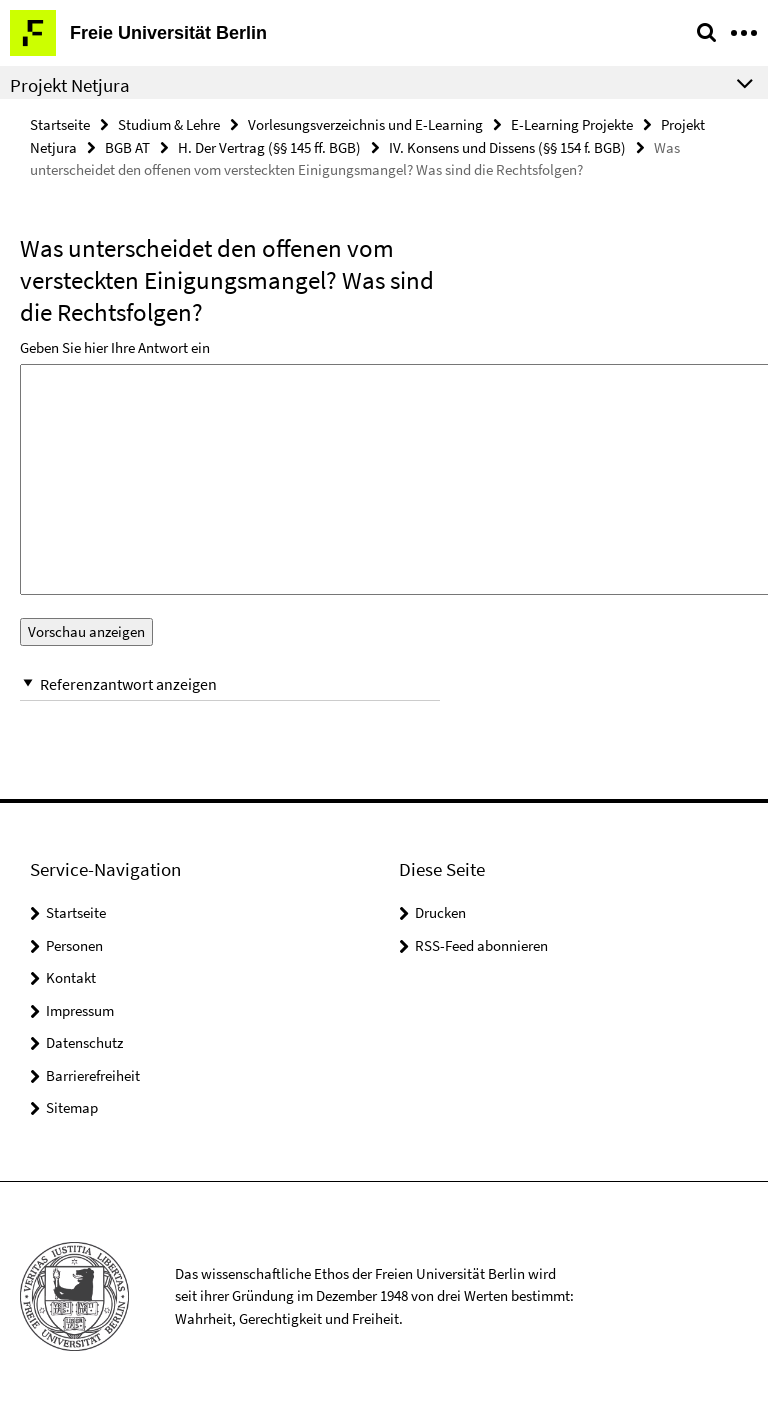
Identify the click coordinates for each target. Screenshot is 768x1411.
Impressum (80, 1010)
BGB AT (127, 147)
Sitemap (72, 1107)
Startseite (60, 124)
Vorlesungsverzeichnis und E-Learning (365, 124)
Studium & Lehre (169, 124)
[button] (230, 684)
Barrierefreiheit (93, 1075)
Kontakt (71, 977)
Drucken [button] (440, 912)
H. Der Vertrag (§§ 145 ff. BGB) (269, 147)
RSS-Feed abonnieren (481, 945)
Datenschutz (84, 1042)
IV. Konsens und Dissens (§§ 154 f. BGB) (507, 147)
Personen (74, 945)
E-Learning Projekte (572, 124)
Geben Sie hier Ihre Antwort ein (115, 347)
